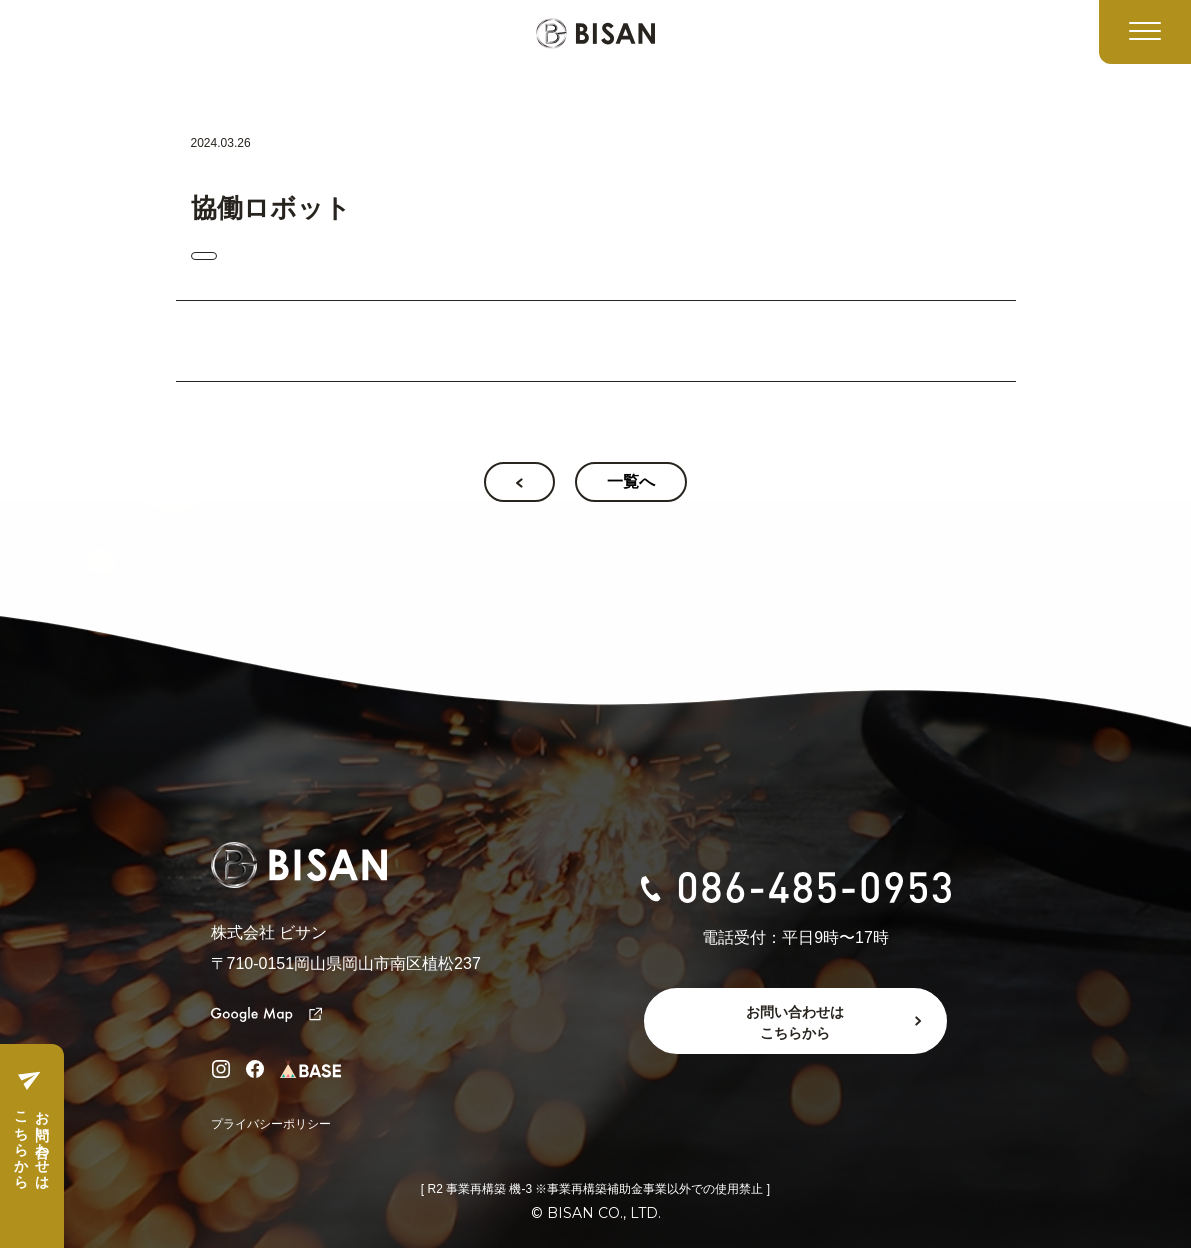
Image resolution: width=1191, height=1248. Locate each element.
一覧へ (631, 481)
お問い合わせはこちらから (31, 1142)
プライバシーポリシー (271, 1124)
